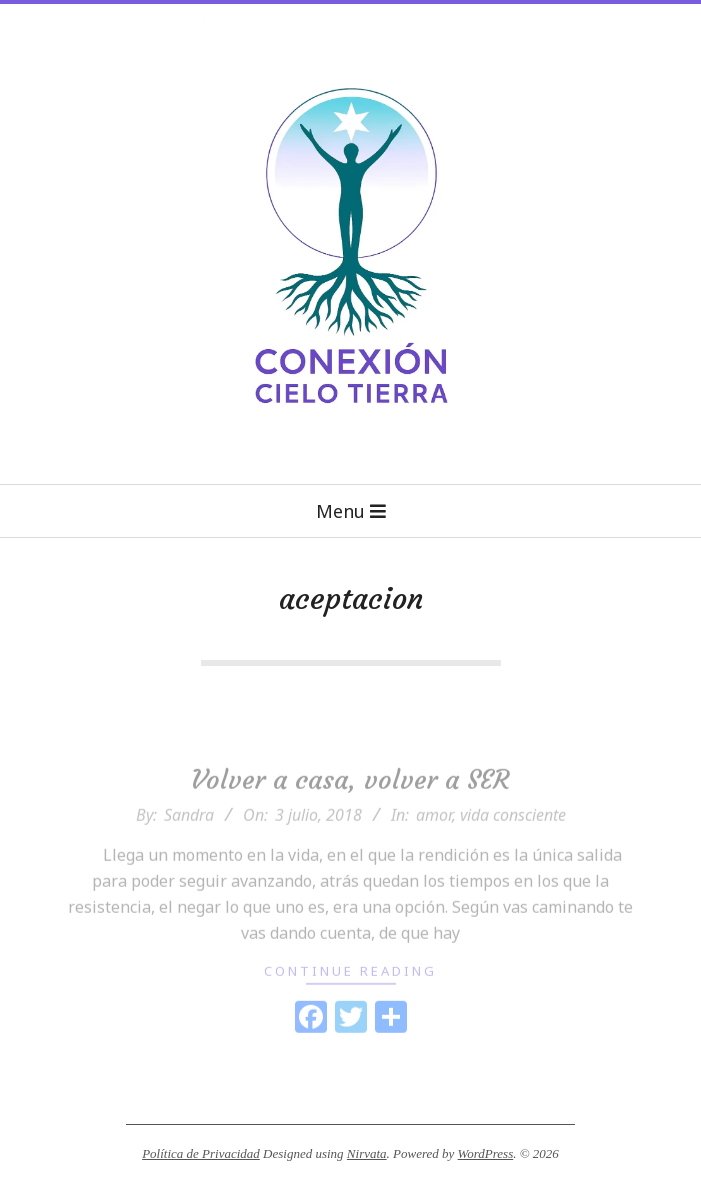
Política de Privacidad (201, 1153)
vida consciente (513, 833)
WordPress (486, 1153)
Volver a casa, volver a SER (350, 797)
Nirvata (367, 1153)
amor (434, 833)
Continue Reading (350, 989)
